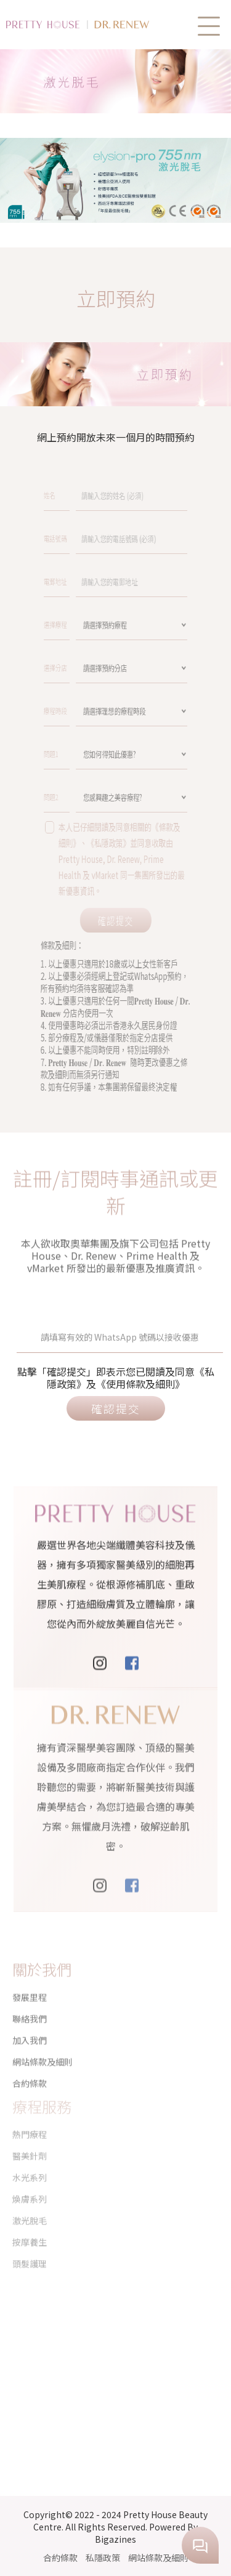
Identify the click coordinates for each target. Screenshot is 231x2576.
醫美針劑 (29, 2135)
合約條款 (60, 2557)
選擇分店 (91, 667)
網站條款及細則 (42, 2051)
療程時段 (91, 710)
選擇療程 (91, 624)
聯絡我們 (29, 2008)
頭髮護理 (29, 2242)
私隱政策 (103, 2557)
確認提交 (115, 920)
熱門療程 (29, 2113)
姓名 (89, 494)
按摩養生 (29, 2221)
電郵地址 (91, 581)
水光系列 (29, 2156)
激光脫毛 (29, 2199)
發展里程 (29, 1987)
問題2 (89, 796)
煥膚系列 (29, 2178)
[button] (209, 26)
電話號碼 (91, 538)
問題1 (89, 753)
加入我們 (29, 2030)
